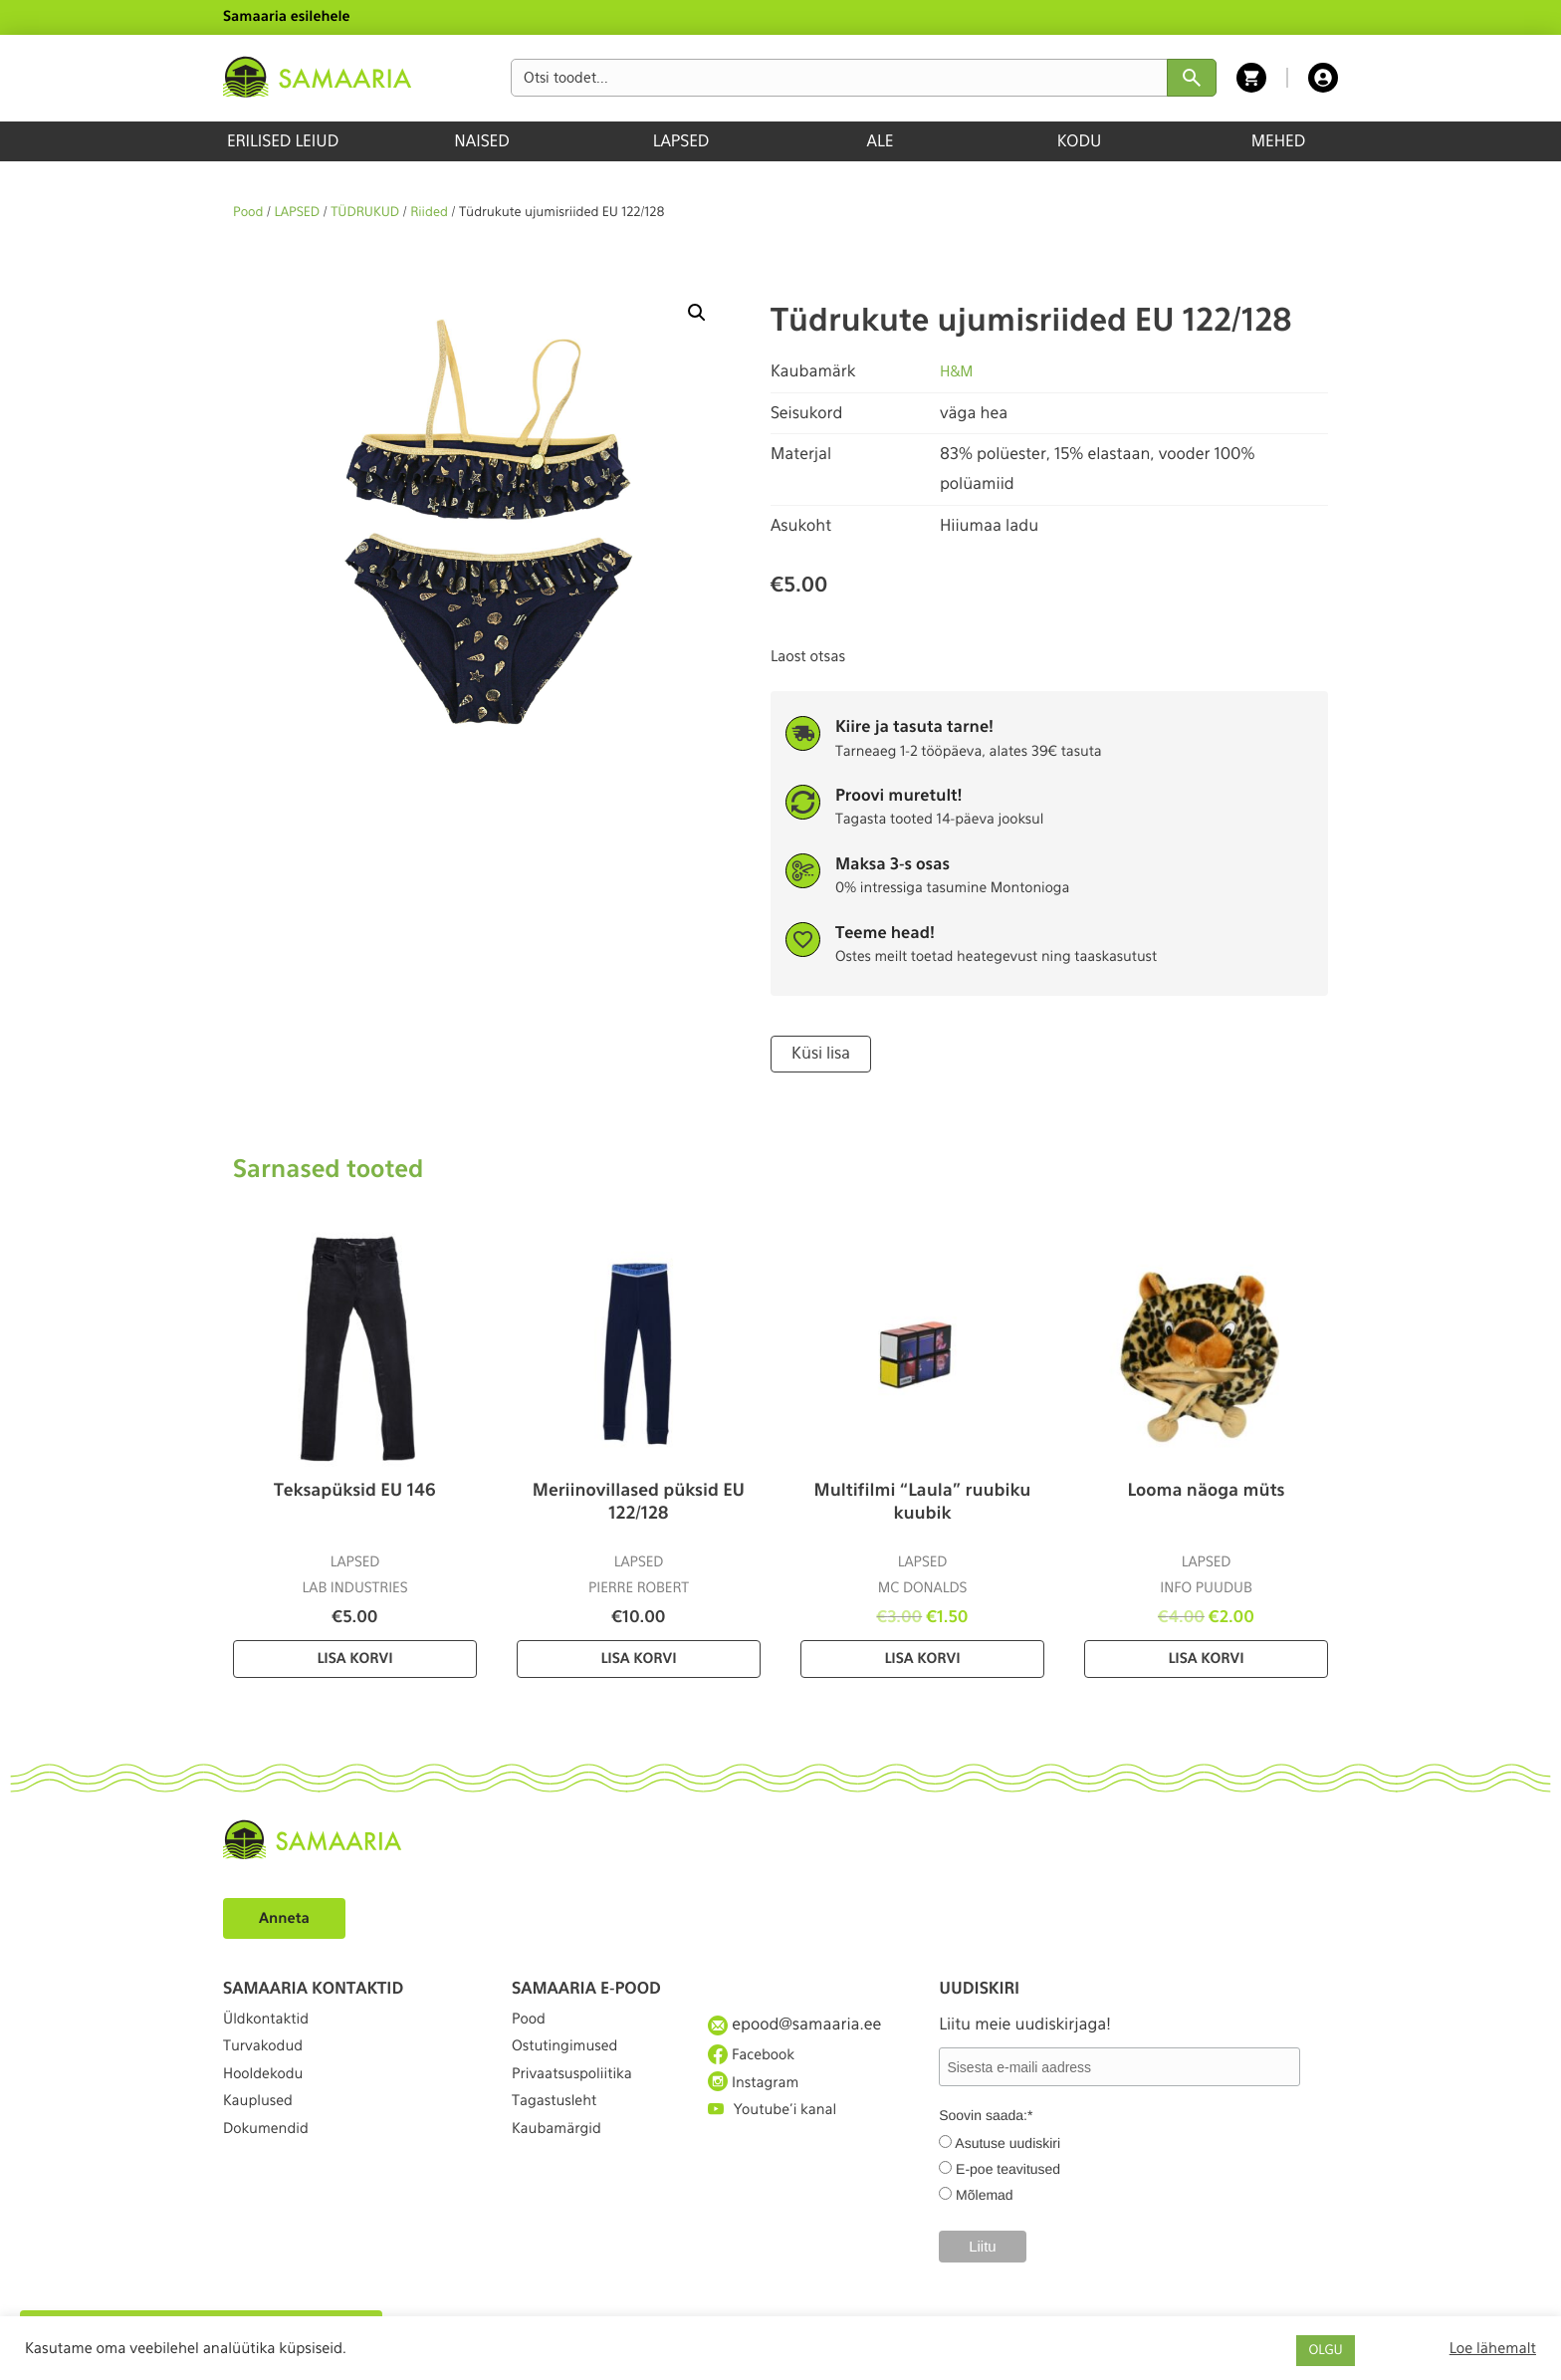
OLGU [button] (1325, 2350)
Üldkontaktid (271, 2022)
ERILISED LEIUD (282, 140)
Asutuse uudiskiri (1007, 2141)
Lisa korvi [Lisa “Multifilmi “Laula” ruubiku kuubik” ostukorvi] (922, 1657)
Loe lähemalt (1493, 2348)
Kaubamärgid (562, 2166)
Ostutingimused (571, 2057)
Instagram (757, 2094)
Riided (429, 212)
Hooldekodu (268, 2094)
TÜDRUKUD (365, 212)
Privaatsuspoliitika (579, 2094)
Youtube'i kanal (778, 2130)
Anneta (287, 1915)
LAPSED (681, 140)
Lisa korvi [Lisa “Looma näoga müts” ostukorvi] (1205, 1657)
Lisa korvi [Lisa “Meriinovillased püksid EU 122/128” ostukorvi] (638, 1657)
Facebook (755, 2057)
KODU (1079, 140)
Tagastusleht (559, 2130)
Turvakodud (268, 2057)
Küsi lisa (817, 1053)
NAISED (481, 140)
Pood (248, 212)
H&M (958, 370)
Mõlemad (984, 2193)
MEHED (1278, 140)
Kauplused (262, 2130)
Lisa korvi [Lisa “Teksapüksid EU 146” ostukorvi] (354, 1657)
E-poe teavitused (1008, 2167)
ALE (880, 140)
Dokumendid (271, 2166)
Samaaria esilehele (286, 17)
